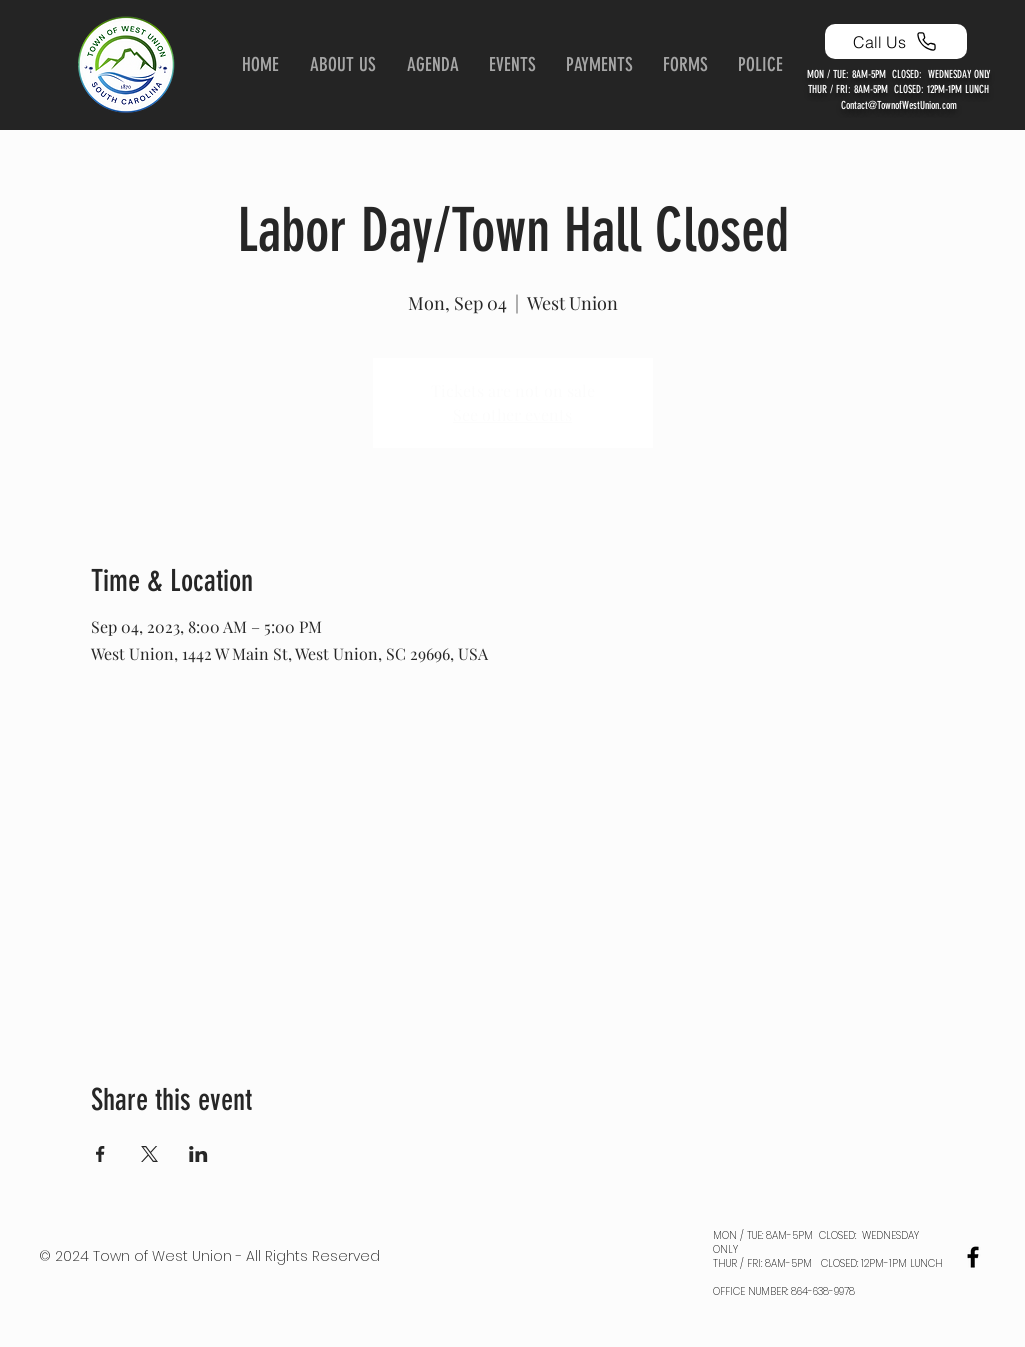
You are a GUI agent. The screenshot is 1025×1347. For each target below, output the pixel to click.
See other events (512, 414)
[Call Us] (896, 41)
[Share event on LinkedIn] (198, 1154)
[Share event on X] (149, 1154)
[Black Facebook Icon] (973, 1257)
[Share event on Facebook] (100, 1154)
